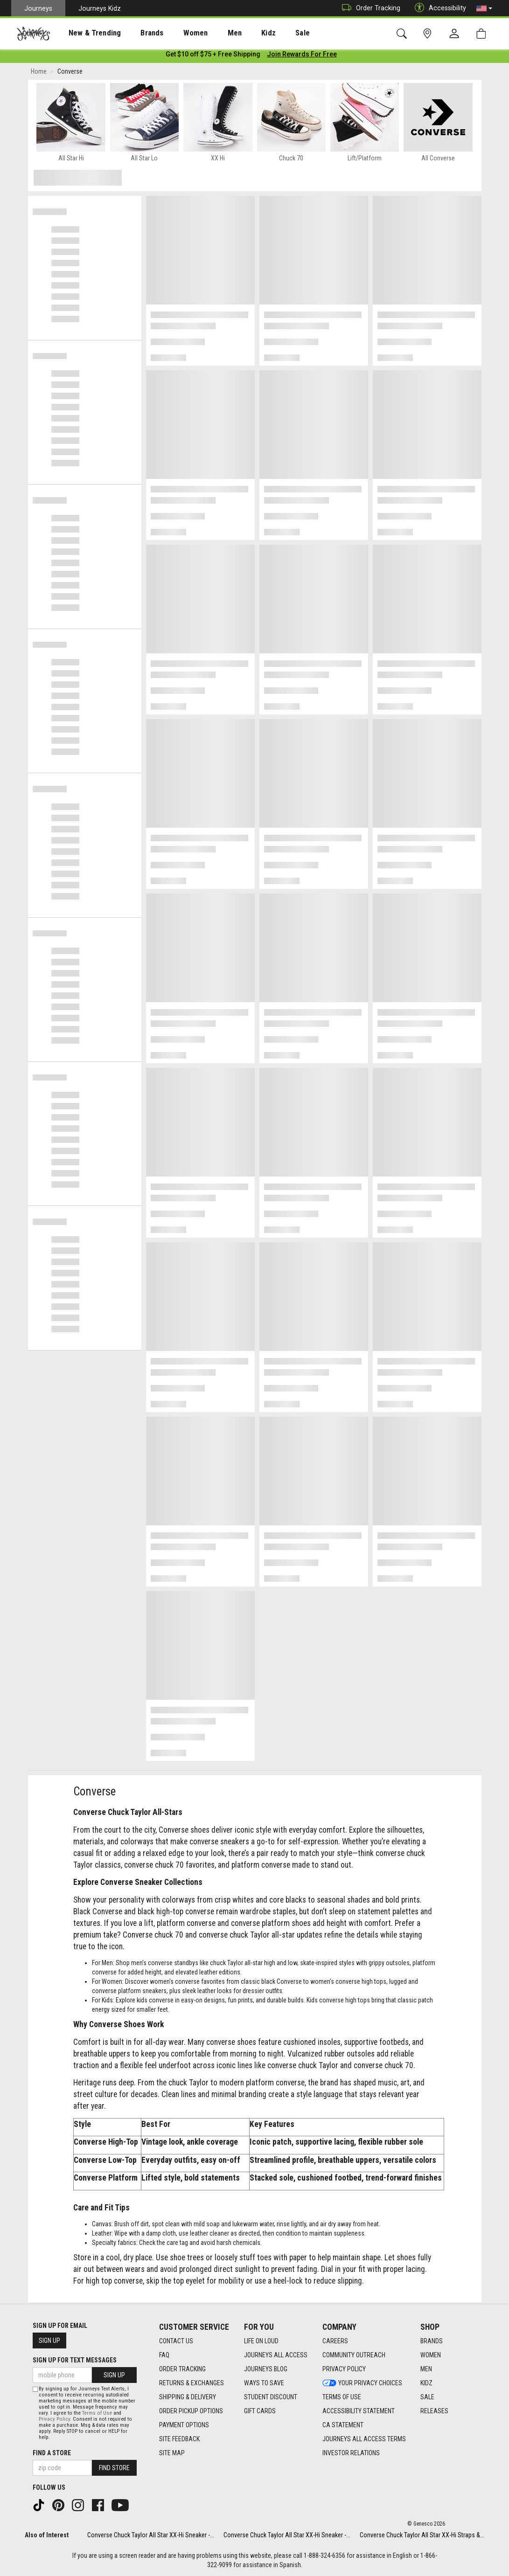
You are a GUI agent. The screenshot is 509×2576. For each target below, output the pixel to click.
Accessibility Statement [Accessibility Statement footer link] (358, 2411)
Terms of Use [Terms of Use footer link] (341, 2397)
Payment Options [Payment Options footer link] (184, 2425)
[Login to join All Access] (213, 56)
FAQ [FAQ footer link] (164, 2355)
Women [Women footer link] (430, 2355)
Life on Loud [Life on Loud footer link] (261, 2341)
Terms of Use (97, 2413)
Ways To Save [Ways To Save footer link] (264, 2383)
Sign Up (49, 2341)
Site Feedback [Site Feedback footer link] (179, 2439)
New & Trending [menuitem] (86, 33)
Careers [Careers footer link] (335, 2341)
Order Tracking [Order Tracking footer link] (182, 2369)
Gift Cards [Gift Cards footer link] (260, 2411)
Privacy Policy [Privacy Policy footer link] (344, 2369)
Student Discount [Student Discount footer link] (270, 2397)
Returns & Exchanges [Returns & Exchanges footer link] (191, 2383)
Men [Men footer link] (426, 2369)
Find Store (114, 2468)
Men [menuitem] (210, 33)
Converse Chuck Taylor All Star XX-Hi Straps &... (422, 2535)
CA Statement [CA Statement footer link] (342, 2425)
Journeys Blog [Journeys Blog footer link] (265, 2369)
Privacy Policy (54, 2419)
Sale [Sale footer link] (427, 2397)
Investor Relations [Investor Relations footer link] (351, 2453)
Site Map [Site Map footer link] (172, 2453)
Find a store (52, 2453)
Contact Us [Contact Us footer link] (176, 2341)
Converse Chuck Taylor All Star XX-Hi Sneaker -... (150, 2535)
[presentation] (86, 33)
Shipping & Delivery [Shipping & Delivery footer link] (187, 2397)
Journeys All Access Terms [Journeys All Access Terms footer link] (364, 2439)
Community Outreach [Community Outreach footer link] (353, 2355)
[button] (484, 8)
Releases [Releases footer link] (434, 2411)
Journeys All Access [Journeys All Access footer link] (275, 2355)
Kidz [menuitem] (240, 33)
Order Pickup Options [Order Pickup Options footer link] (191, 2411)
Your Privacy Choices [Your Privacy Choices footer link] (362, 2383)
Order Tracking (368, 8)
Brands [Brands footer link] (431, 2341)
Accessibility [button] (438, 8)
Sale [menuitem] (270, 33)
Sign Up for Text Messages (75, 2360)
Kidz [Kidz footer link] (426, 2383)
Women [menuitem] (176, 33)
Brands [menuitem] (137, 33)
